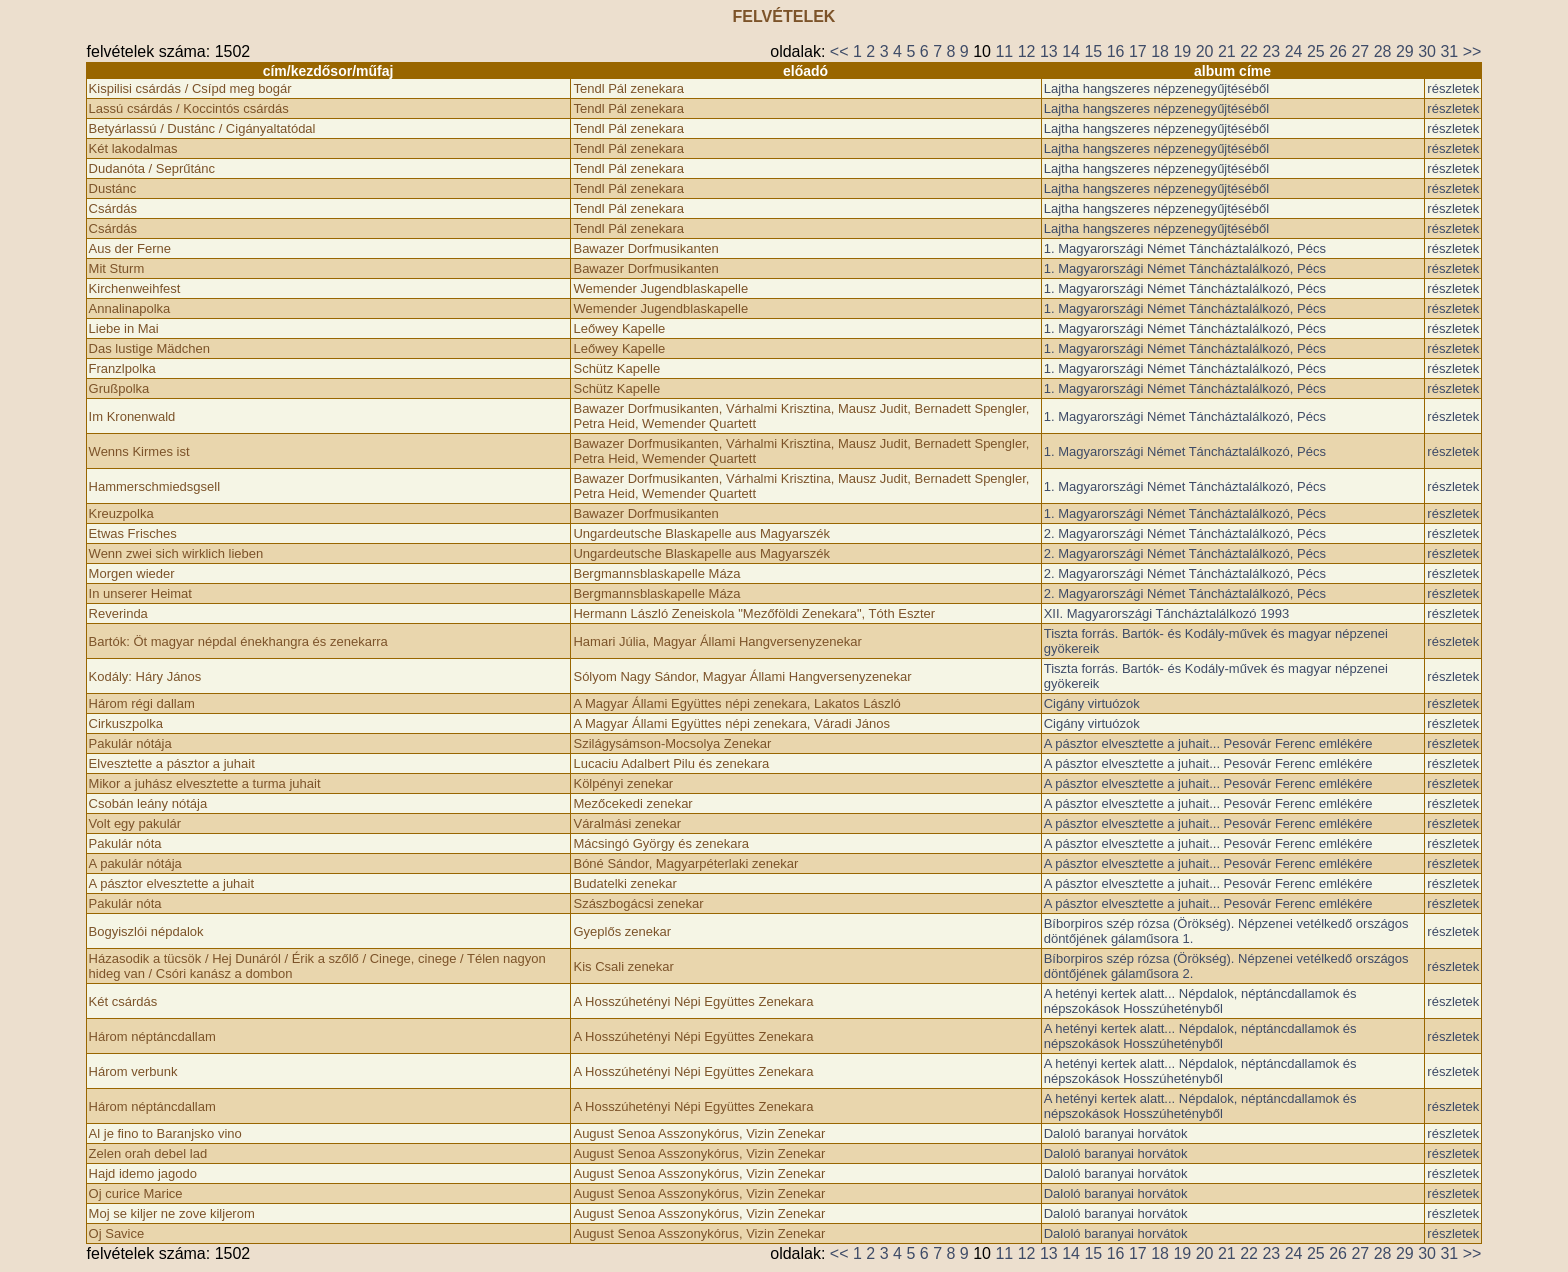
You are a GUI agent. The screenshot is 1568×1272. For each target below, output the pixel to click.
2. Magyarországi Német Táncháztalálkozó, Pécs (1185, 533)
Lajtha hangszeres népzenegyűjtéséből (1157, 88)
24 (1294, 51)
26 (1338, 51)
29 (1405, 51)
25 (1316, 51)
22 (1249, 51)
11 (1004, 51)
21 (1227, 51)
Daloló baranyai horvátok (1116, 1133)
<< (839, 51)
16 (1116, 51)
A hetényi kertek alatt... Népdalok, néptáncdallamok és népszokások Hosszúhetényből (1200, 1001)
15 (1093, 51)
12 (1027, 51)
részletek (1453, 88)
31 (1449, 51)
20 (1205, 51)
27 (1360, 51)
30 (1427, 51)
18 (1160, 51)
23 (1271, 51)
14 (1071, 51)
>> (1472, 51)
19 (1182, 51)
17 (1138, 51)
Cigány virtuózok (1092, 703)
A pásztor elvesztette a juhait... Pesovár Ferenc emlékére (1208, 743)
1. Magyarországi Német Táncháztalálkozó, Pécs (1185, 248)
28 (1383, 51)
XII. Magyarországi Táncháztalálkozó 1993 (1166, 613)
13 (1049, 51)
